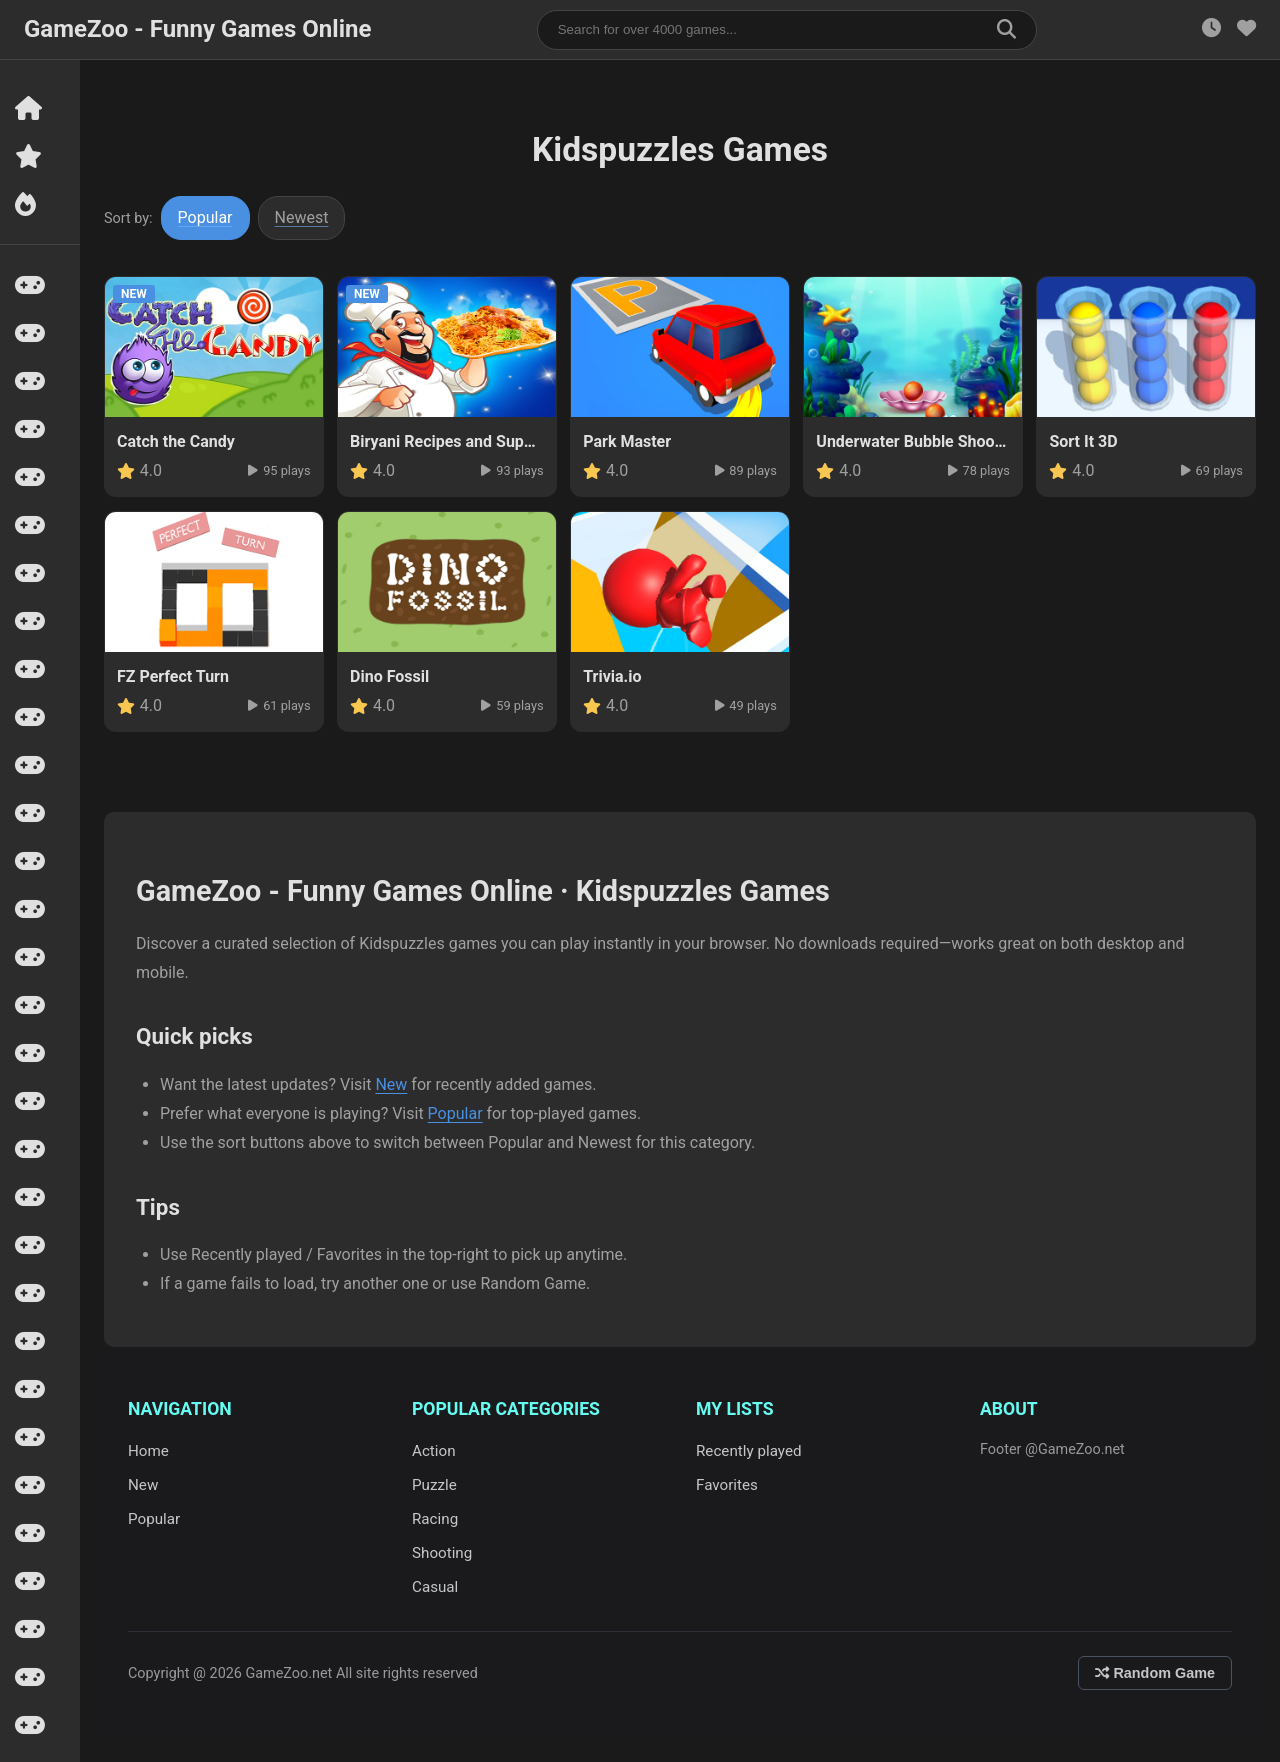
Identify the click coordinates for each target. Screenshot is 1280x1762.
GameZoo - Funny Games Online (197, 29)
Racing (435, 1519)
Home (148, 1451)
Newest (302, 217)
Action (434, 1451)
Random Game (1155, 1673)
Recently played (749, 1451)
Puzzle (434, 1485)
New (391, 1084)
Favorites (727, 1485)
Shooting (442, 1553)
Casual (435, 1587)
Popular (205, 217)
